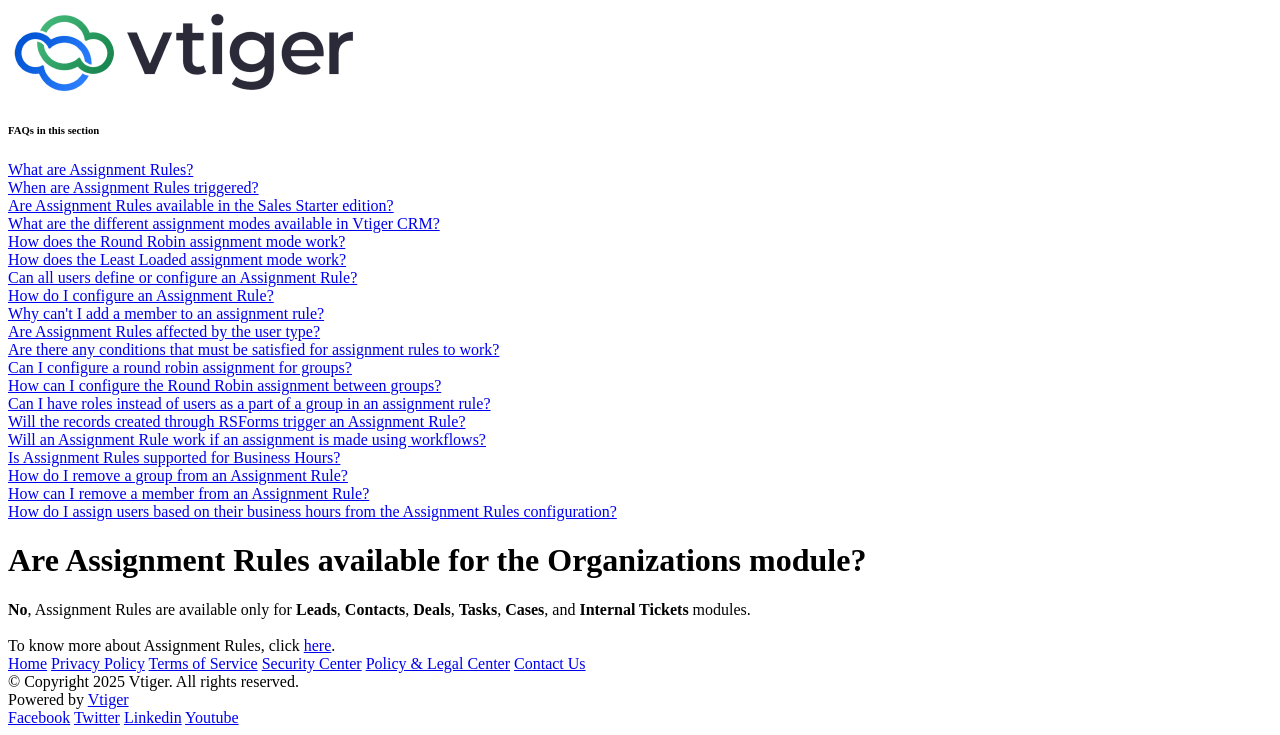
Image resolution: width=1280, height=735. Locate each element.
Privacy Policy (98, 663)
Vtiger (108, 699)
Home (27, 663)
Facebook (39, 717)
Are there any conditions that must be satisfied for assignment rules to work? (253, 349)
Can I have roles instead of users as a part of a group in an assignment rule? (249, 403)
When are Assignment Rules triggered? (133, 187)
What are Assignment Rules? (100, 169)
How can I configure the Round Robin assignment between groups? (224, 385)
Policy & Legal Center (438, 663)
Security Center (312, 663)
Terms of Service (203, 663)
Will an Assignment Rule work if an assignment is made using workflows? (247, 439)
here (318, 645)
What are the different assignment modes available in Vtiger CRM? (224, 223)
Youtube (212, 717)
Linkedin (153, 717)
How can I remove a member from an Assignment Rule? (188, 493)
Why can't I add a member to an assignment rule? (166, 313)
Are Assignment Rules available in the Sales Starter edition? (201, 205)
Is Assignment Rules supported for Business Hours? (174, 457)
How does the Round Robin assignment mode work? (176, 241)
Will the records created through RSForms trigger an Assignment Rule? (236, 421)
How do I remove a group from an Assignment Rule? (178, 475)
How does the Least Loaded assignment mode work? (177, 259)
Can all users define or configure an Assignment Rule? (182, 277)
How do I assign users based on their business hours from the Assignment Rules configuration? (312, 511)
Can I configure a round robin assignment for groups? (180, 367)
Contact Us (550, 663)
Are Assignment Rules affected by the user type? (164, 331)
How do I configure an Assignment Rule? (141, 295)
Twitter (97, 717)
